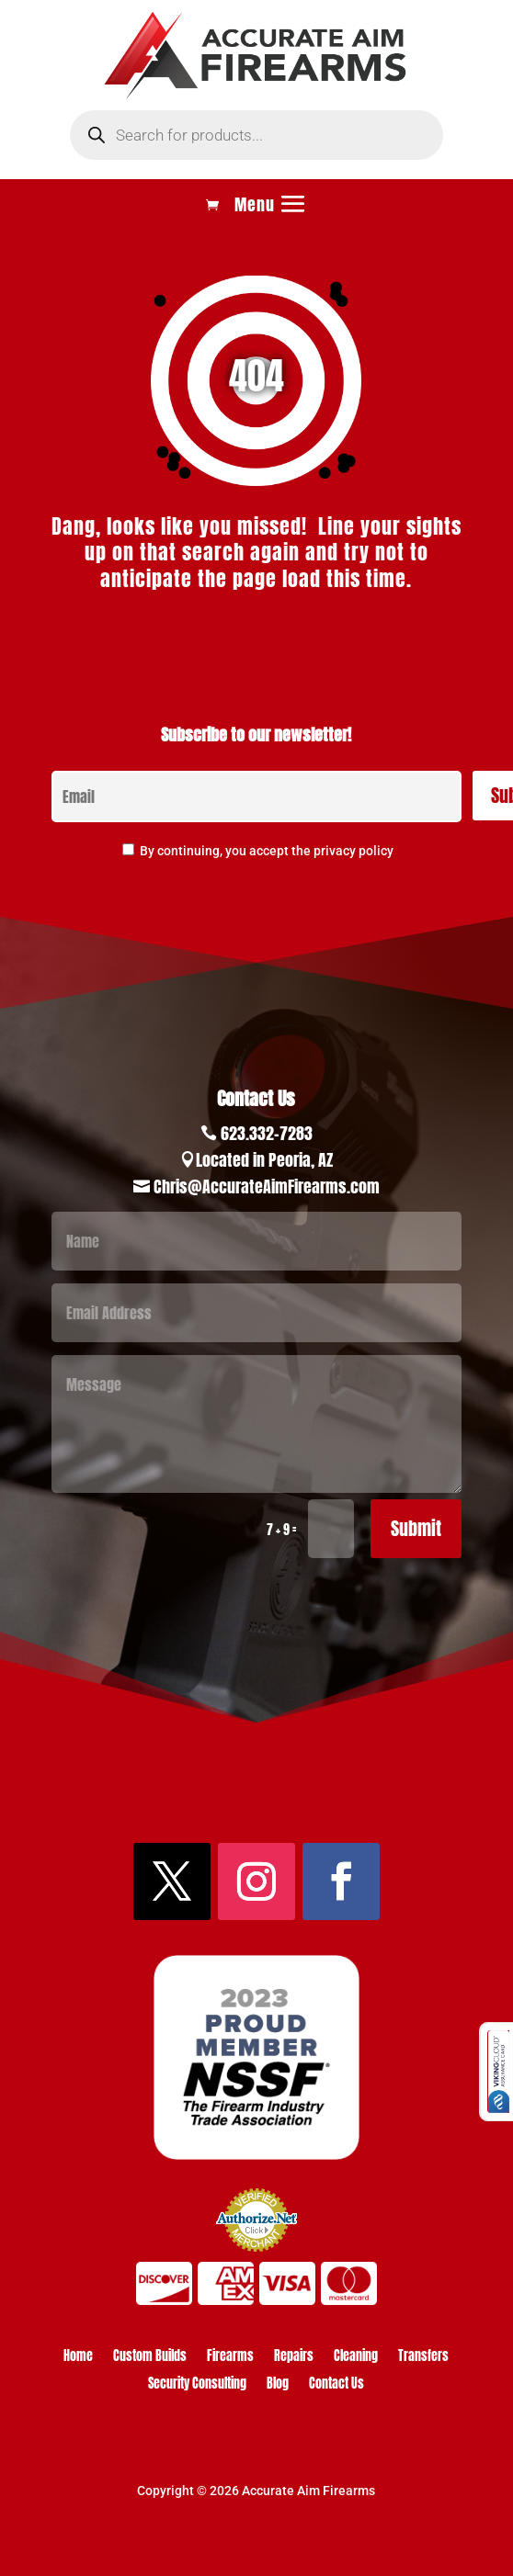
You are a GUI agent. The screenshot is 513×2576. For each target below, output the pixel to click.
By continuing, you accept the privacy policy (266, 850)
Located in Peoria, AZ (264, 1159)
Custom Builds (150, 2358)
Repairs (294, 2358)
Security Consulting (197, 2385)
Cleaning (356, 2358)
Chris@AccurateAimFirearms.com (267, 1186)
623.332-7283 (267, 1133)
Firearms (230, 2358)
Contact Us (336, 2385)
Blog (278, 2385)
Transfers (423, 2358)
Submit (416, 1528)
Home (78, 2358)
